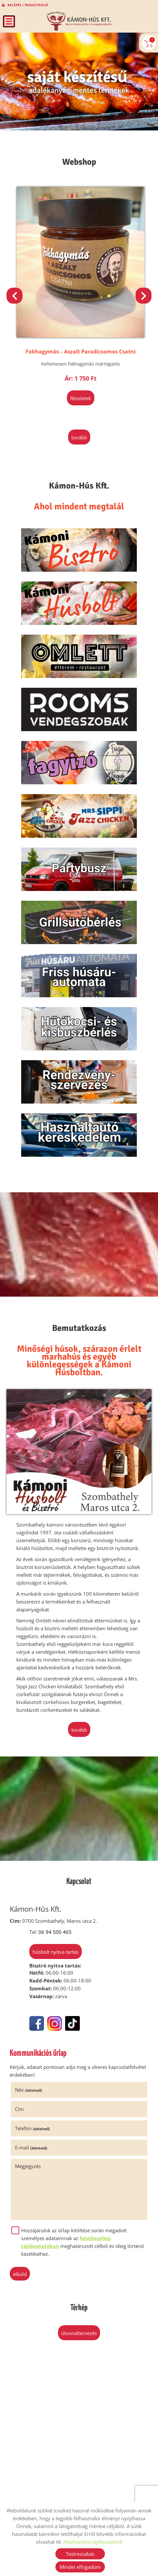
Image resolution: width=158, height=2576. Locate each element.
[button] (143, 296)
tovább (79, 437)
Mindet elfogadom (80, 2567)
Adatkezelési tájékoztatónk (92, 2541)
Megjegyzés (28, 2166)
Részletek (79, 398)
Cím (19, 2109)
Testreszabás (80, 2554)
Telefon (32, 2128)
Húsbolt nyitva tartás (56, 1952)
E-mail (31, 2147)
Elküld (20, 2274)
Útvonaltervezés (79, 2333)
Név (28, 2089)
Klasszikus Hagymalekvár (79, 351)
